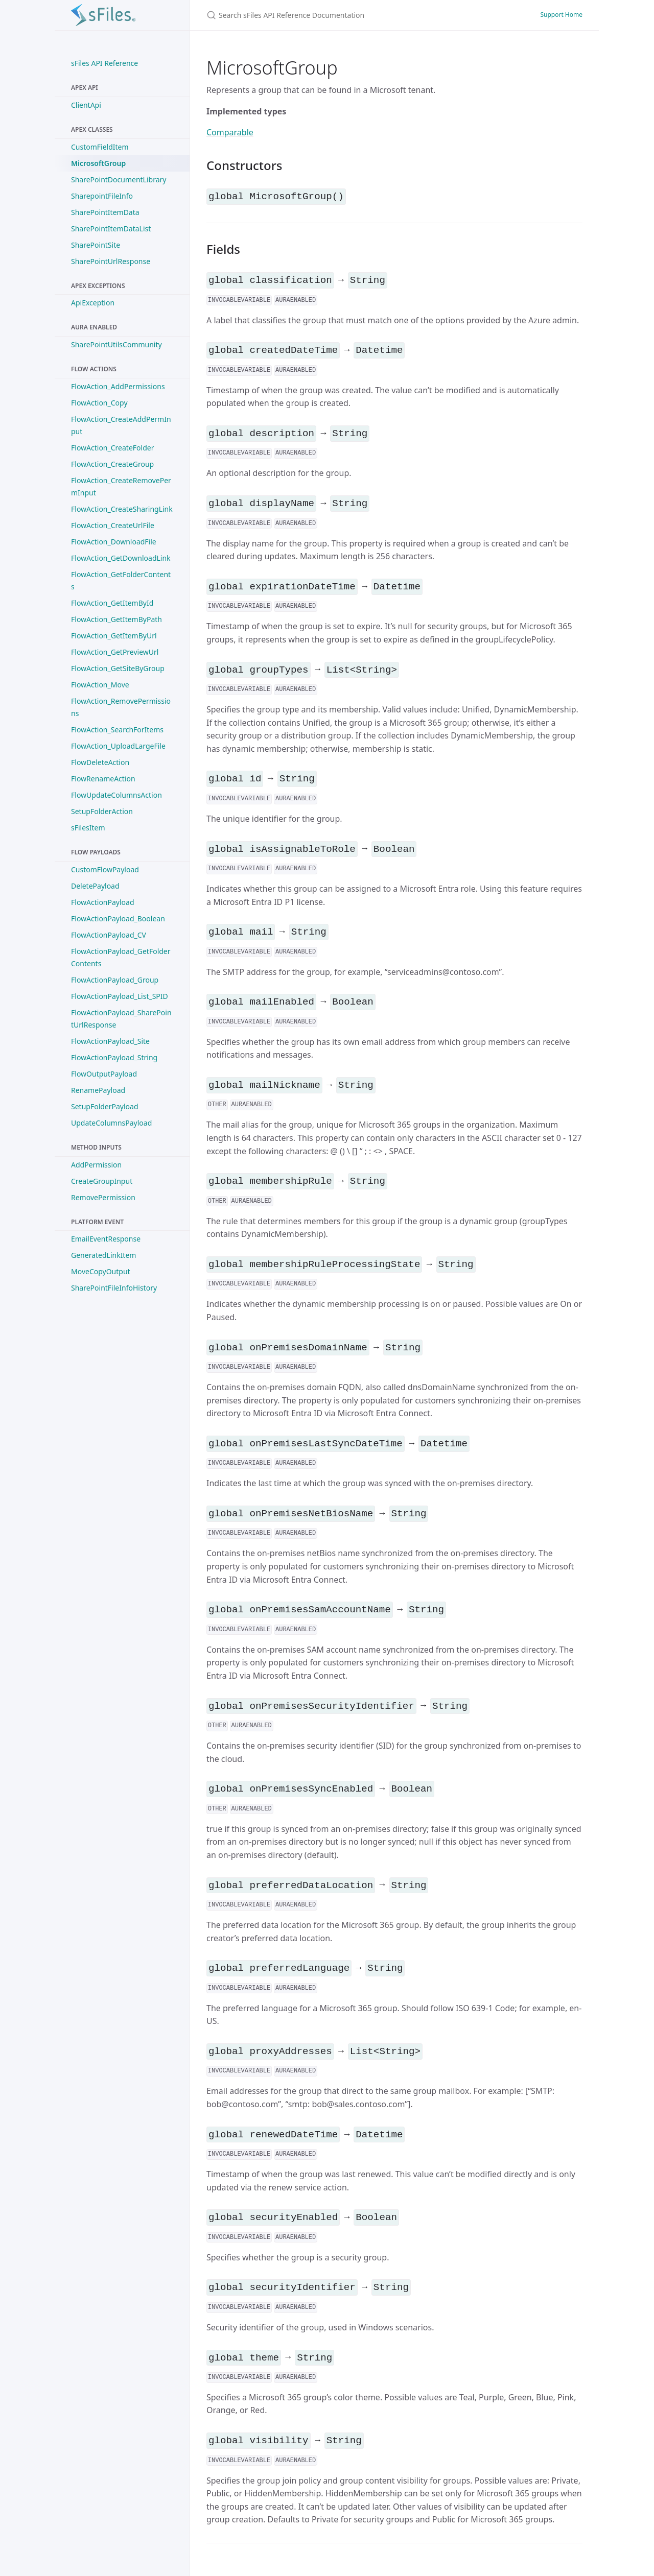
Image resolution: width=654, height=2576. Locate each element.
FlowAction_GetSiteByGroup (118, 668)
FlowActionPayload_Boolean (118, 918)
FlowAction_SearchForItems (117, 729)
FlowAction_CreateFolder (112, 447)
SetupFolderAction (102, 811)
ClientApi (86, 105)
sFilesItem (88, 827)
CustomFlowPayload (105, 869)
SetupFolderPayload (104, 1106)
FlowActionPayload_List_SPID (119, 996)
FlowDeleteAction (100, 762)
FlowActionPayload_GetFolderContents (121, 957)
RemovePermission (103, 1197)
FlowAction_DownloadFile (113, 541)
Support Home (561, 14)
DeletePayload (95, 886)
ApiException (92, 302)
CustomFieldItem (100, 147)
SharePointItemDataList (111, 228)
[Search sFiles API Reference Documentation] (327, 15)
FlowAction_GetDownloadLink (121, 558)
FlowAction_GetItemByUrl (114, 635)
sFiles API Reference (104, 63)
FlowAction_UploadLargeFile (118, 746)
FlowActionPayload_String (114, 1057)
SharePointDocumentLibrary (118, 179)
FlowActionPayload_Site (110, 1041)
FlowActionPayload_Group (114, 980)
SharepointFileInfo (102, 196)
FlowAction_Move (100, 684)
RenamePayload (98, 1090)
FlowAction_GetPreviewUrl (114, 652)
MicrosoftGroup (98, 163)
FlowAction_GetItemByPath (116, 619)
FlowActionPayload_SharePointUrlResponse (121, 1019)
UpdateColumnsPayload (111, 1123)
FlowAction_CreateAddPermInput (121, 425)
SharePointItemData (105, 212)
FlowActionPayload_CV (108, 935)
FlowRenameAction (103, 778)
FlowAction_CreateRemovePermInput (121, 486)
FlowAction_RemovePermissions (121, 707)
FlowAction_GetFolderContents (121, 580)
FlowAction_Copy (99, 403)
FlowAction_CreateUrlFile (112, 525)
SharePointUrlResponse (110, 261)
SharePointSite (95, 245)
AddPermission (96, 1165)
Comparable (229, 132)
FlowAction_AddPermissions (118, 386)
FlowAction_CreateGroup (112, 464)
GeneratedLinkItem (103, 1255)
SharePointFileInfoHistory (114, 1288)
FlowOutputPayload (104, 1074)
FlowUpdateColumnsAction (116, 795)
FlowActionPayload (102, 902)
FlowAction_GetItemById (112, 603)
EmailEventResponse (106, 1239)
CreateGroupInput (101, 1181)
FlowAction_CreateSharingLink (122, 509)
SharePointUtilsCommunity (116, 344)
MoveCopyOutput (100, 1271)
